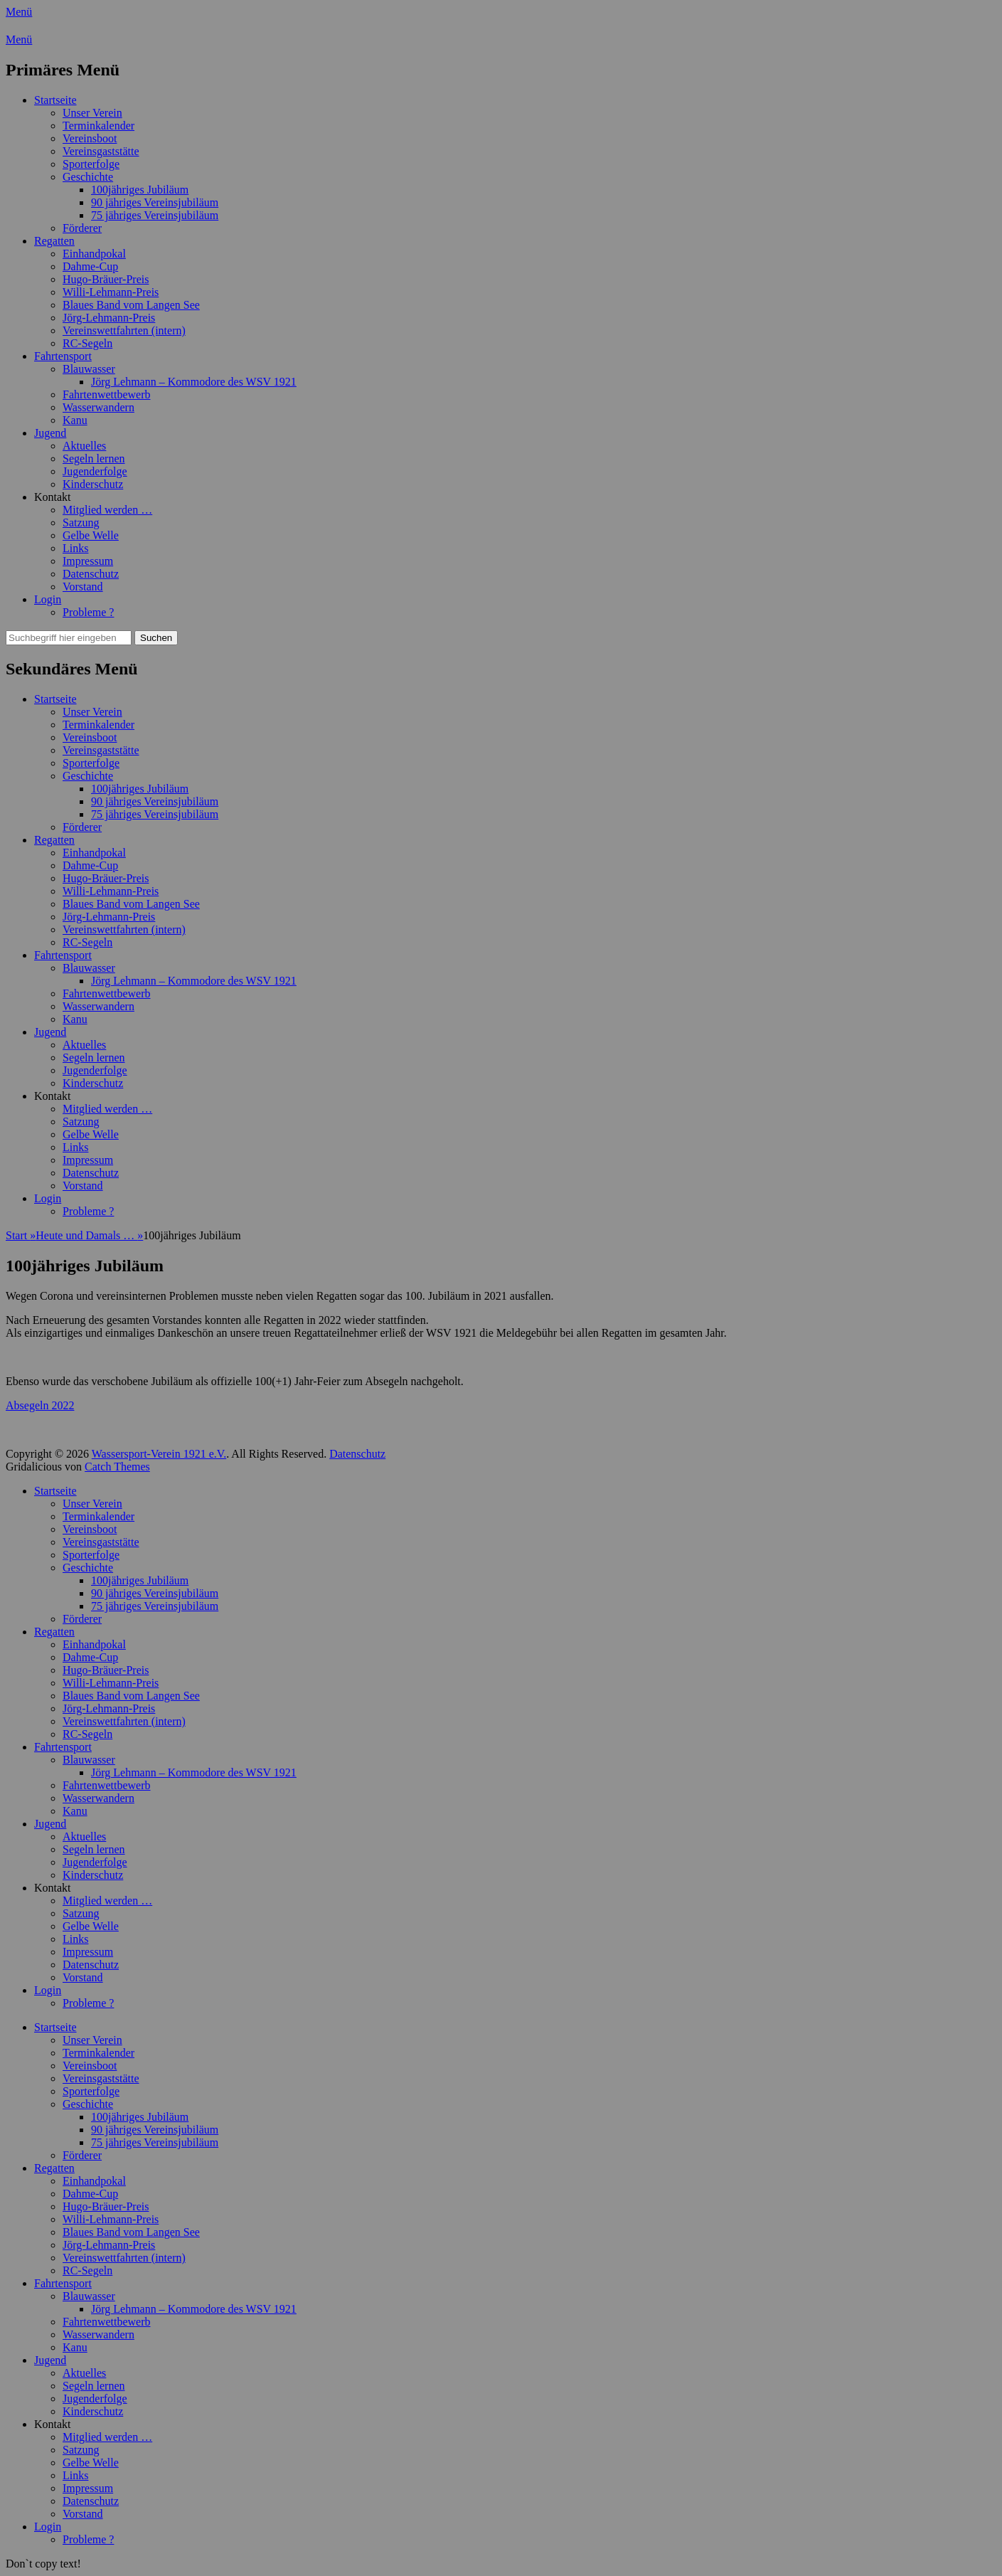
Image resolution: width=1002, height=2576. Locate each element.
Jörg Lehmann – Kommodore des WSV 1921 (194, 382)
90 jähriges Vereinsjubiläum (154, 202)
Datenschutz (91, 574)
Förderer (82, 228)
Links (75, 548)
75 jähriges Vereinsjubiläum (154, 215)
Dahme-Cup (90, 266)
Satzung (81, 522)
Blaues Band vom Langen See (131, 305)
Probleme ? (88, 612)
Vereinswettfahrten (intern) (124, 330)
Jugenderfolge (95, 471)
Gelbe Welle (91, 535)
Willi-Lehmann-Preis (111, 292)
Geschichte (88, 177)
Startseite (55, 100)
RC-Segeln (87, 343)
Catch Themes (117, 1467)
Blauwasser (89, 369)
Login (47, 599)
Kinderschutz (93, 484)
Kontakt (52, 497)
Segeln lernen (94, 458)
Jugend (50, 433)
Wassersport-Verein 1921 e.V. (159, 1454)
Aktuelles (84, 446)
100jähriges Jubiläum (139, 190)
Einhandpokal (94, 254)
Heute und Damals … (89, 1235)
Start (21, 1235)
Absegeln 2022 (40, 1405)
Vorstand (83, 587)
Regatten (54, 241)
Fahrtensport (63, 356)
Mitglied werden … (107, 510)
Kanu (75, 420)
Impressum (88, 561)
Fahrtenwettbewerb (107, 394)
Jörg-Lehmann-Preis (109, 318)
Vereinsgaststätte (101, 151)
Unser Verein (92, 113)
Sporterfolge (91, 164)
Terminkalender (98, 126)
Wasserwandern (98, 407)
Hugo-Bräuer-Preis (106, 279)
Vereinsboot (90, 138)
